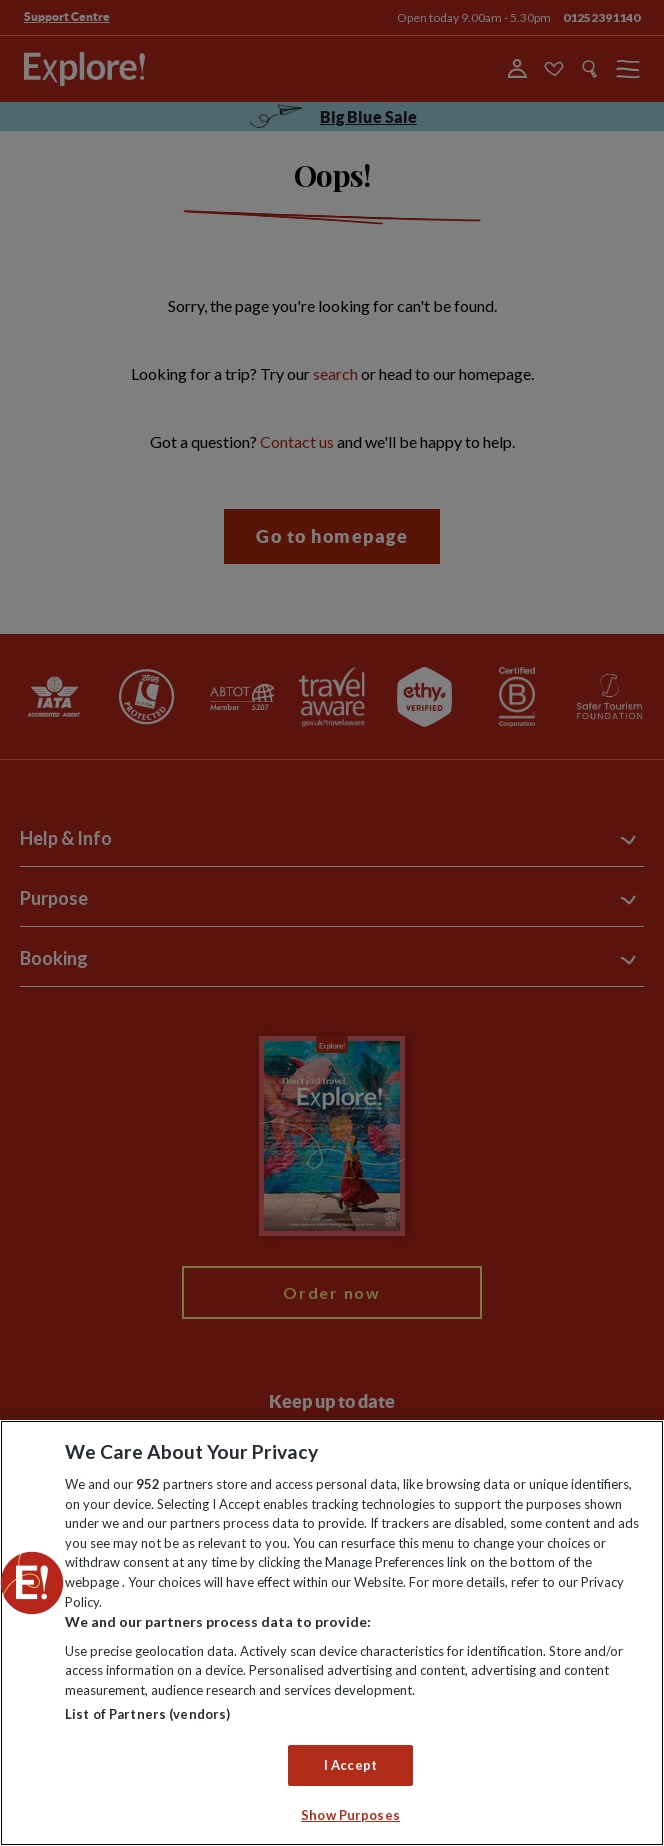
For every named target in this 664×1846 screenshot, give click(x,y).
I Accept (350, 1765)
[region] (332, 1633)
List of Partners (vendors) (147, 1714)
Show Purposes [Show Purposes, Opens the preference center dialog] (350, 1815)
